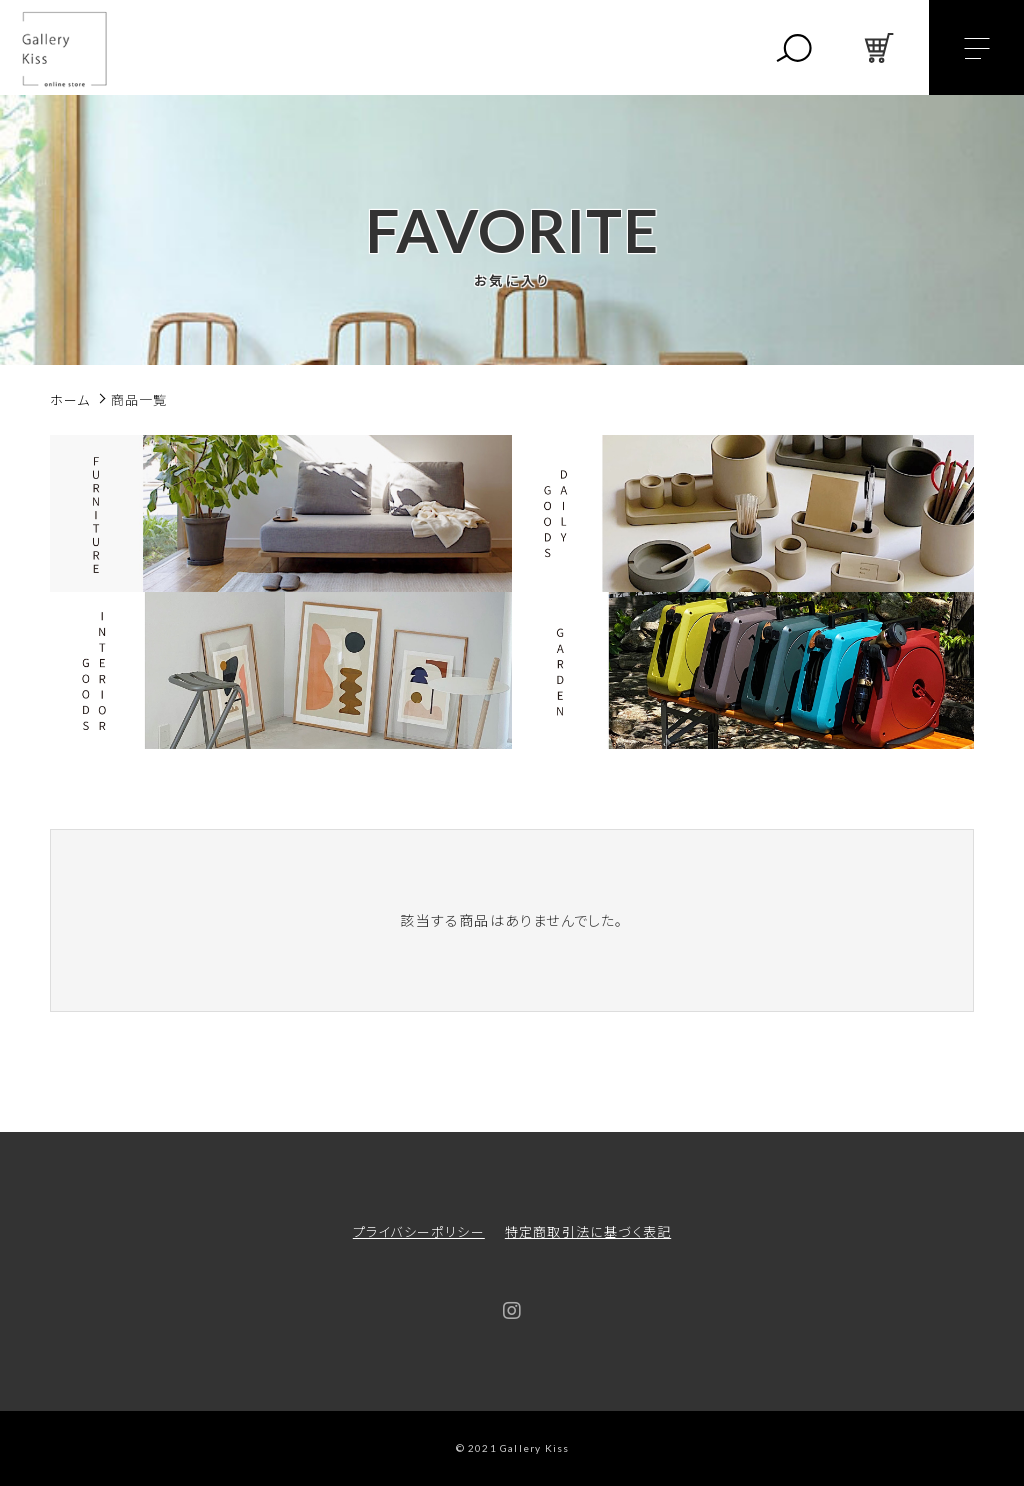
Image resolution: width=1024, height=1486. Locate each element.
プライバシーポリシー (419, 1231)
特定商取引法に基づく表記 (588, 1231)
